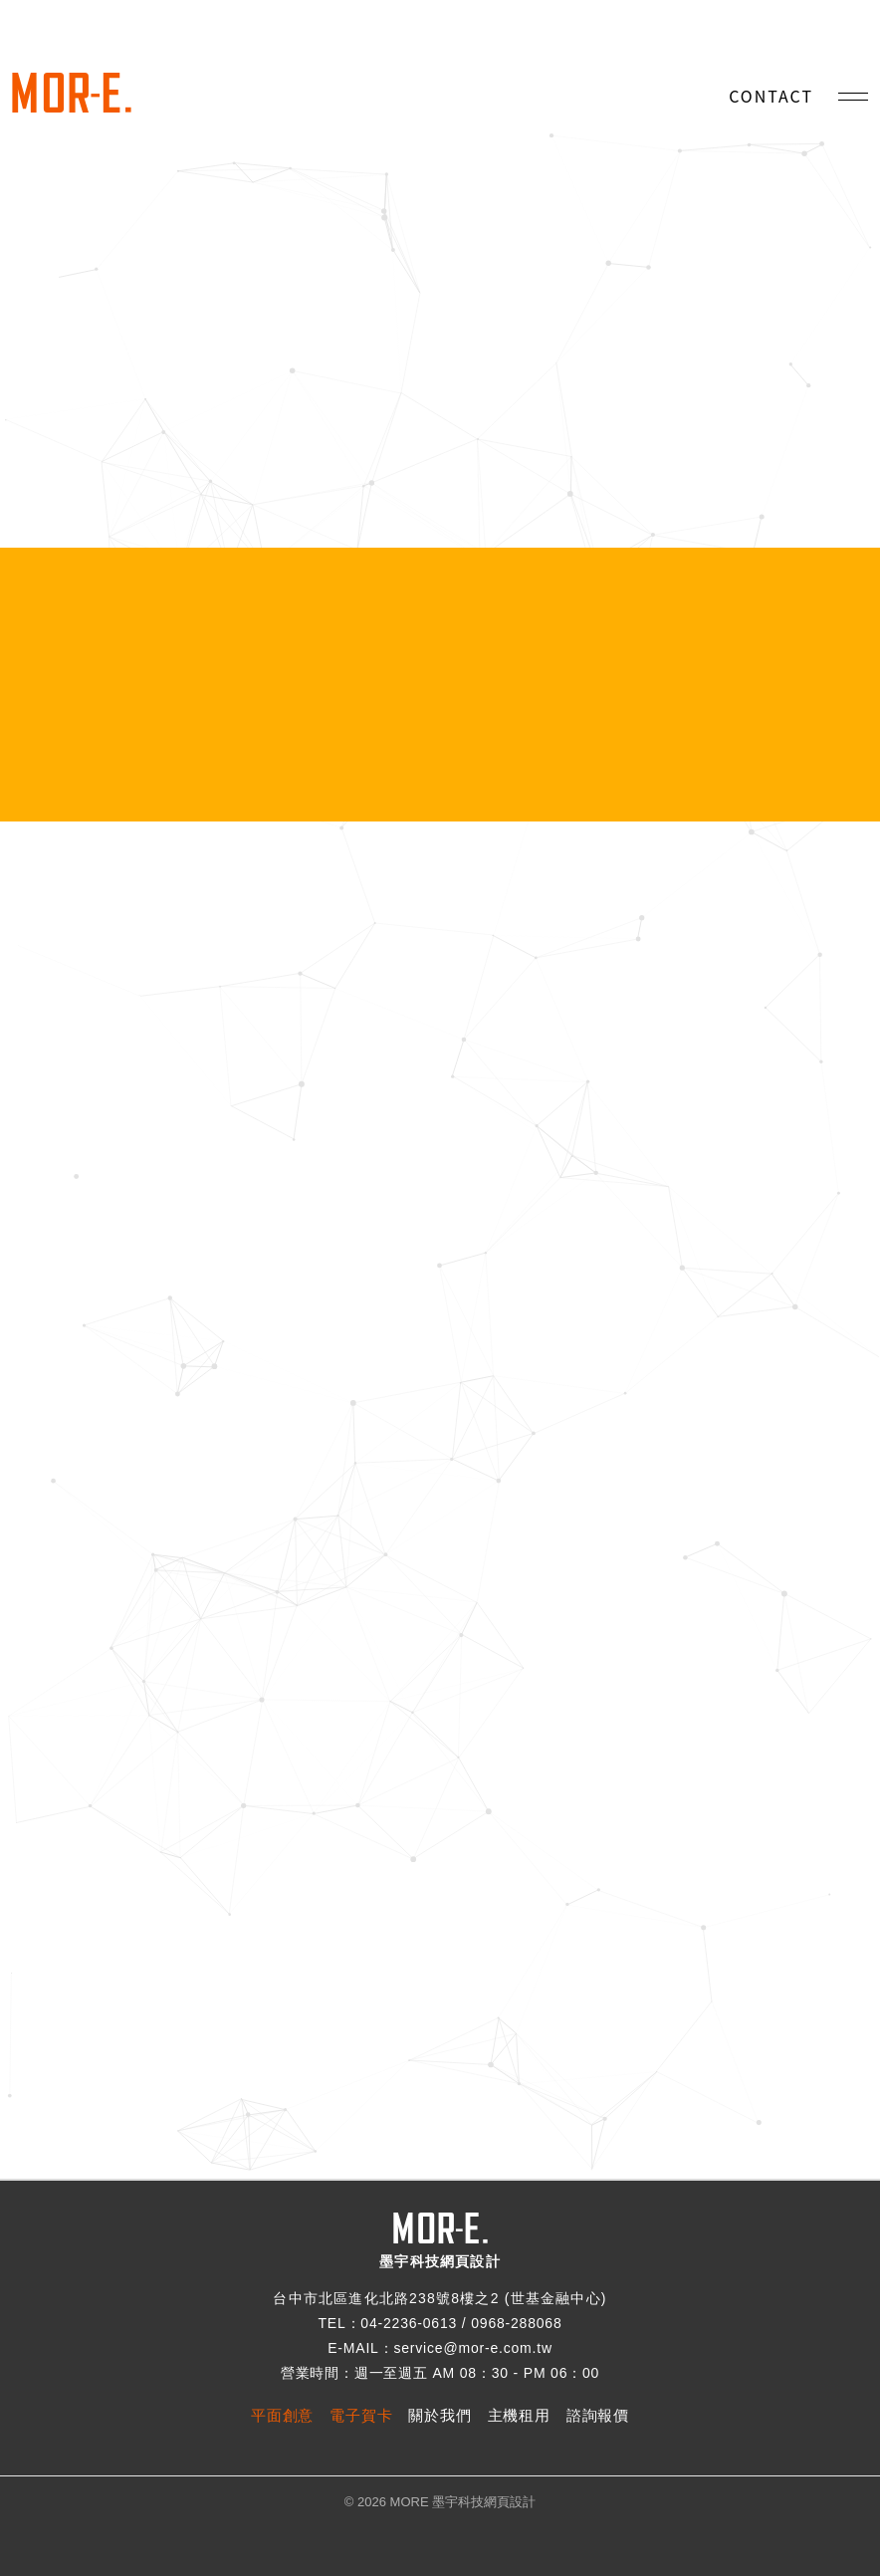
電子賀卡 (361, 2415)
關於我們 (439, 2415)
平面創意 (282, 2415)
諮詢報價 (597, 2415)
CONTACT (771, 96)
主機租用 (519, 2415)
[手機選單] (853, 97)
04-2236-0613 (408, 2323)
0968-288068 (516, 2323)
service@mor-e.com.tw (472, 2348)
